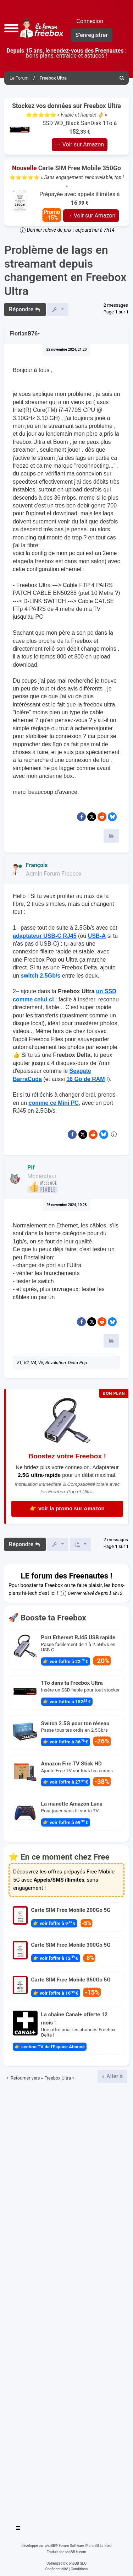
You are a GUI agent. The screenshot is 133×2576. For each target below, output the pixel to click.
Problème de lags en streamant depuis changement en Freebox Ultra (65, 270)
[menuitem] (122, 78)
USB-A (97, 936)
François (37, 865)
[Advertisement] (66, 2301)
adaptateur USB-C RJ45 (45, 936)
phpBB (50, 2546)
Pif (30, 1167)
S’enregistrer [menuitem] (92, 35)
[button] (11, 28)
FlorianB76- (25, 333)
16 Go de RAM (85, 1079)
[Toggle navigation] (18, 2529)
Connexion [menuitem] (90, 21)
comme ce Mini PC (53, 1103)
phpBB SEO (78, 2563)
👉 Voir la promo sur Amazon (67, 1508)
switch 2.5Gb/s (40, 976)
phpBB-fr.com (75, 2552)
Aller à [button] (114, 2076)
